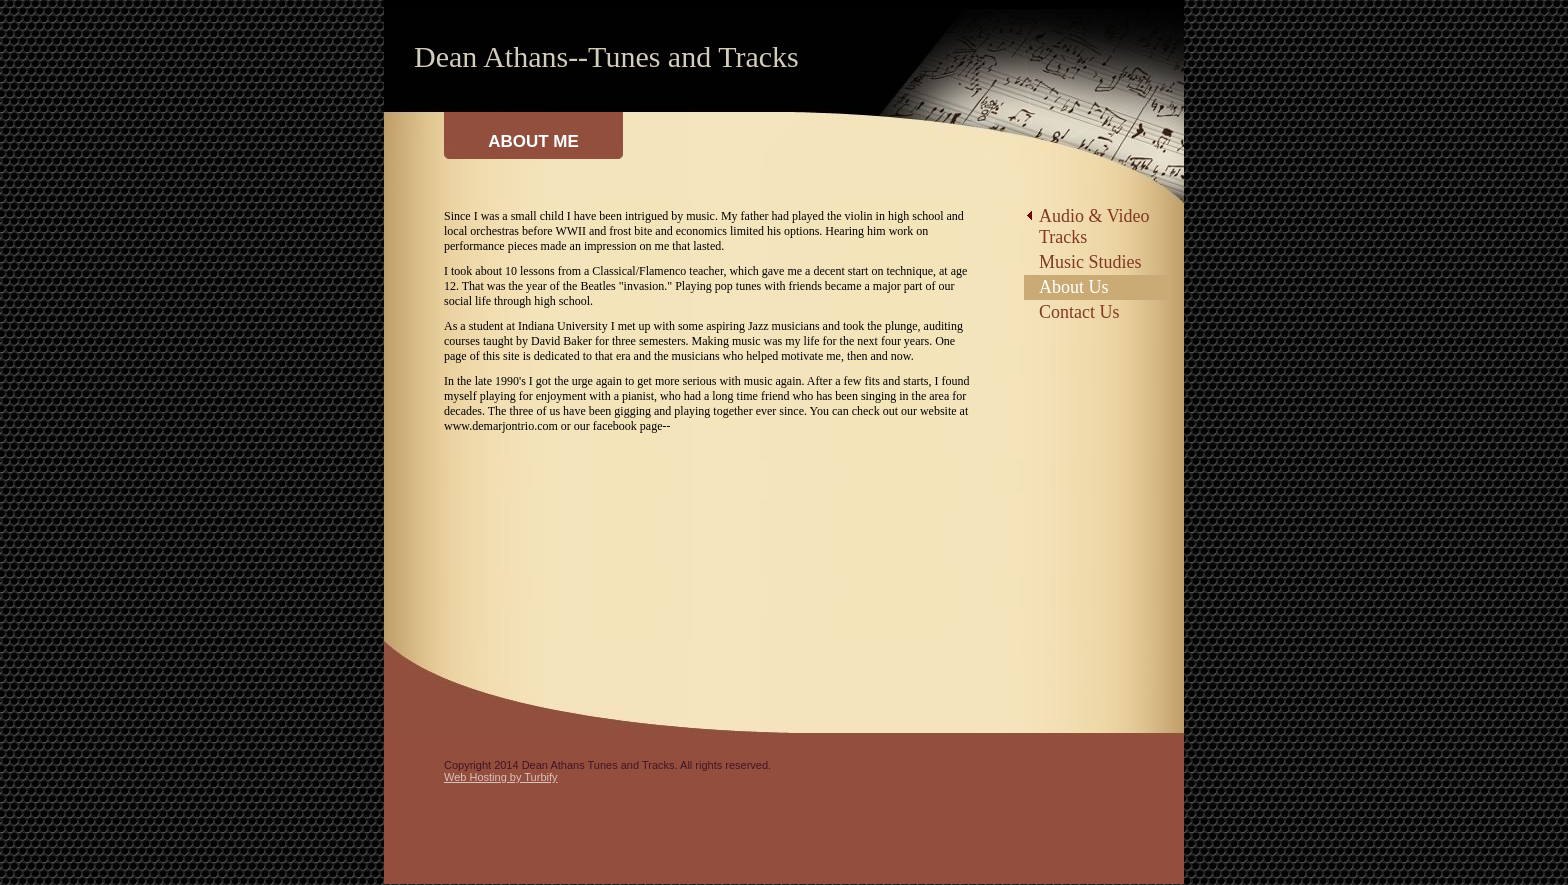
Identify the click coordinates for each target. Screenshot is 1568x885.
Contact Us (1079, 312)
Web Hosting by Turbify (501, 777)
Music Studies (1090, 262)
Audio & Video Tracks (1094, 226)
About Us (1074, 287)
